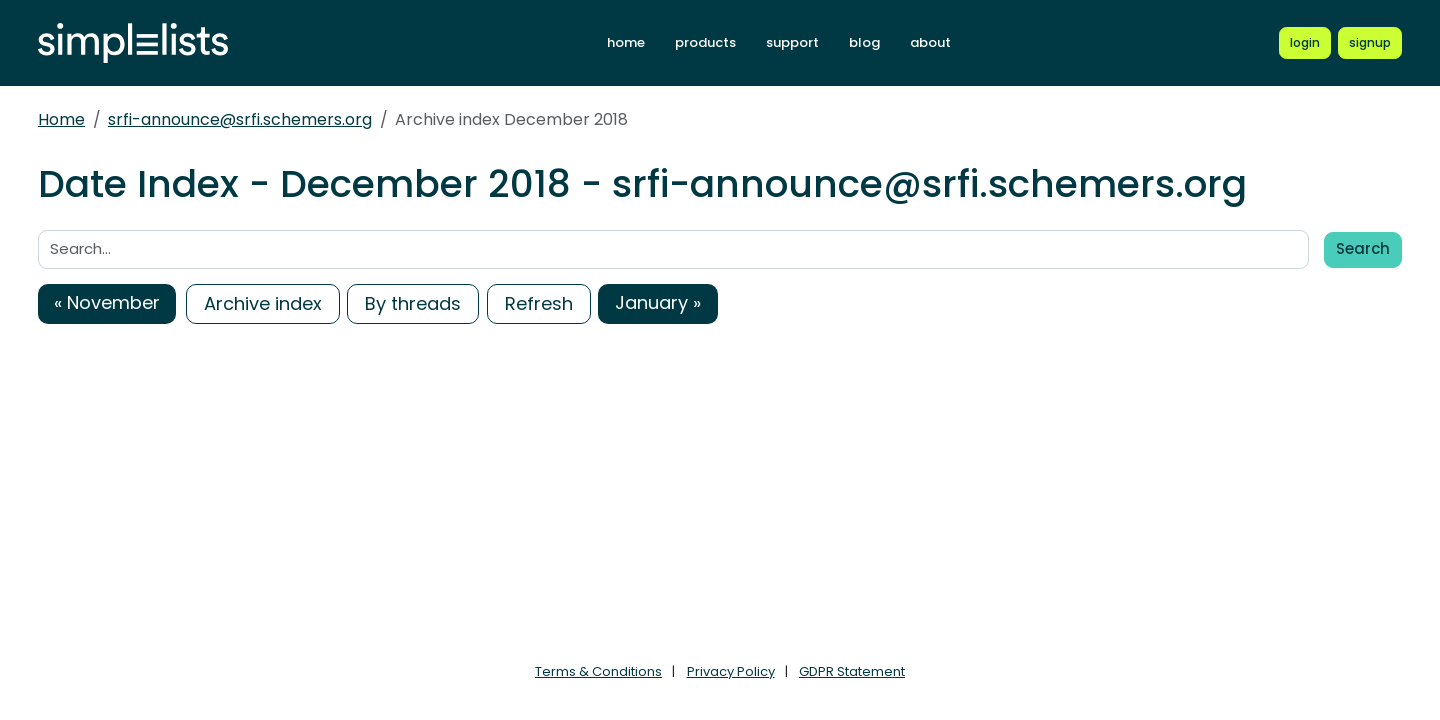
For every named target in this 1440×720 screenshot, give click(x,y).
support (792, 42)
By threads (413, 303)
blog (864, 42)
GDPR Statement (852, 671)
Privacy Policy (731, 671)
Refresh (539, 303)
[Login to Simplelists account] (1305, 43)
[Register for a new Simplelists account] (1370, 43)
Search (1363, 248)
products (705, 42)
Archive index (263, 303)
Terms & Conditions (598, 671)
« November (107, 302)
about (930, 42)
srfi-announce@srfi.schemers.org (240, 119)
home (626, 42)
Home (61, 119)
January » (658, 302)
